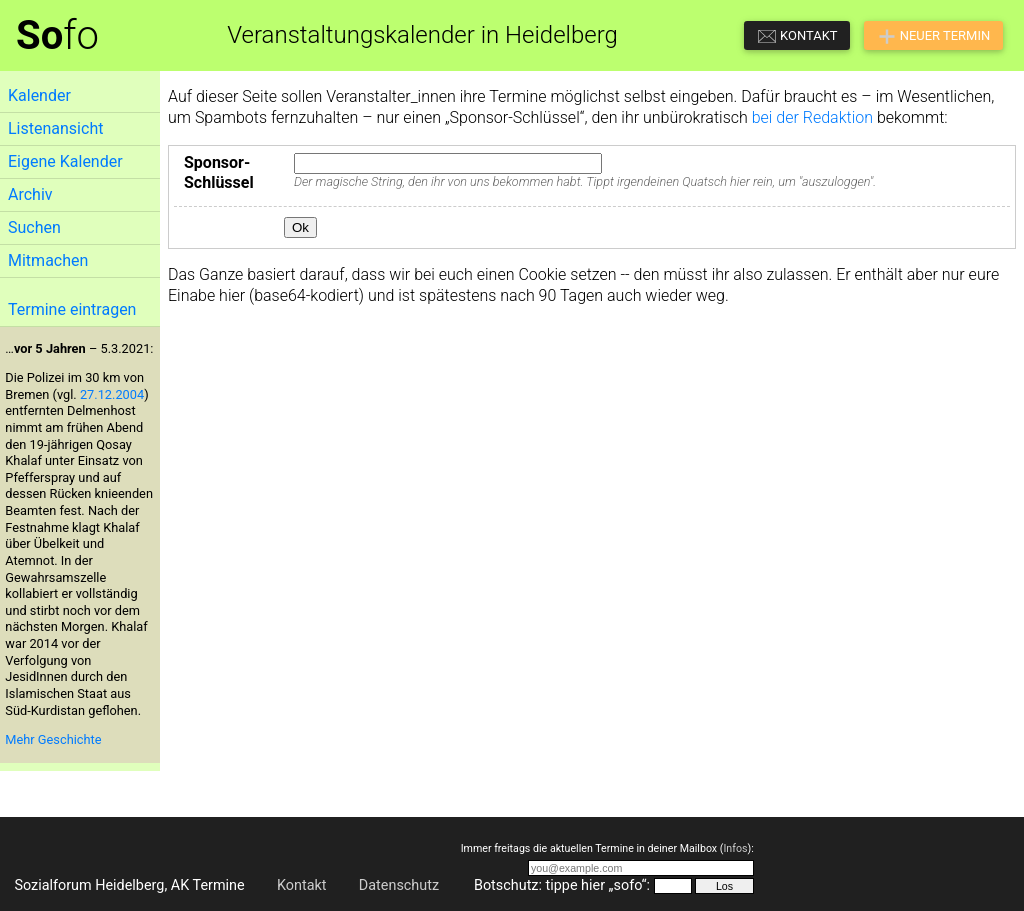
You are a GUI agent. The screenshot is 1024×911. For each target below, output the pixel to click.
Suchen (34, 227)
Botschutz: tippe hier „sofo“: (562, 885)
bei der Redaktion (812, 117)
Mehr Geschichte (53, 739)
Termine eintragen (72, 309)
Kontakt (302, 885)
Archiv (30, 194)
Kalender (39, 95)
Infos (735, 848)
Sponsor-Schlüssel (219, 173)
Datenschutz (399, 885)
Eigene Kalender (65, 161)
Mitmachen (48, 260)
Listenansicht (55, 128)
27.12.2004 (112, 394)
